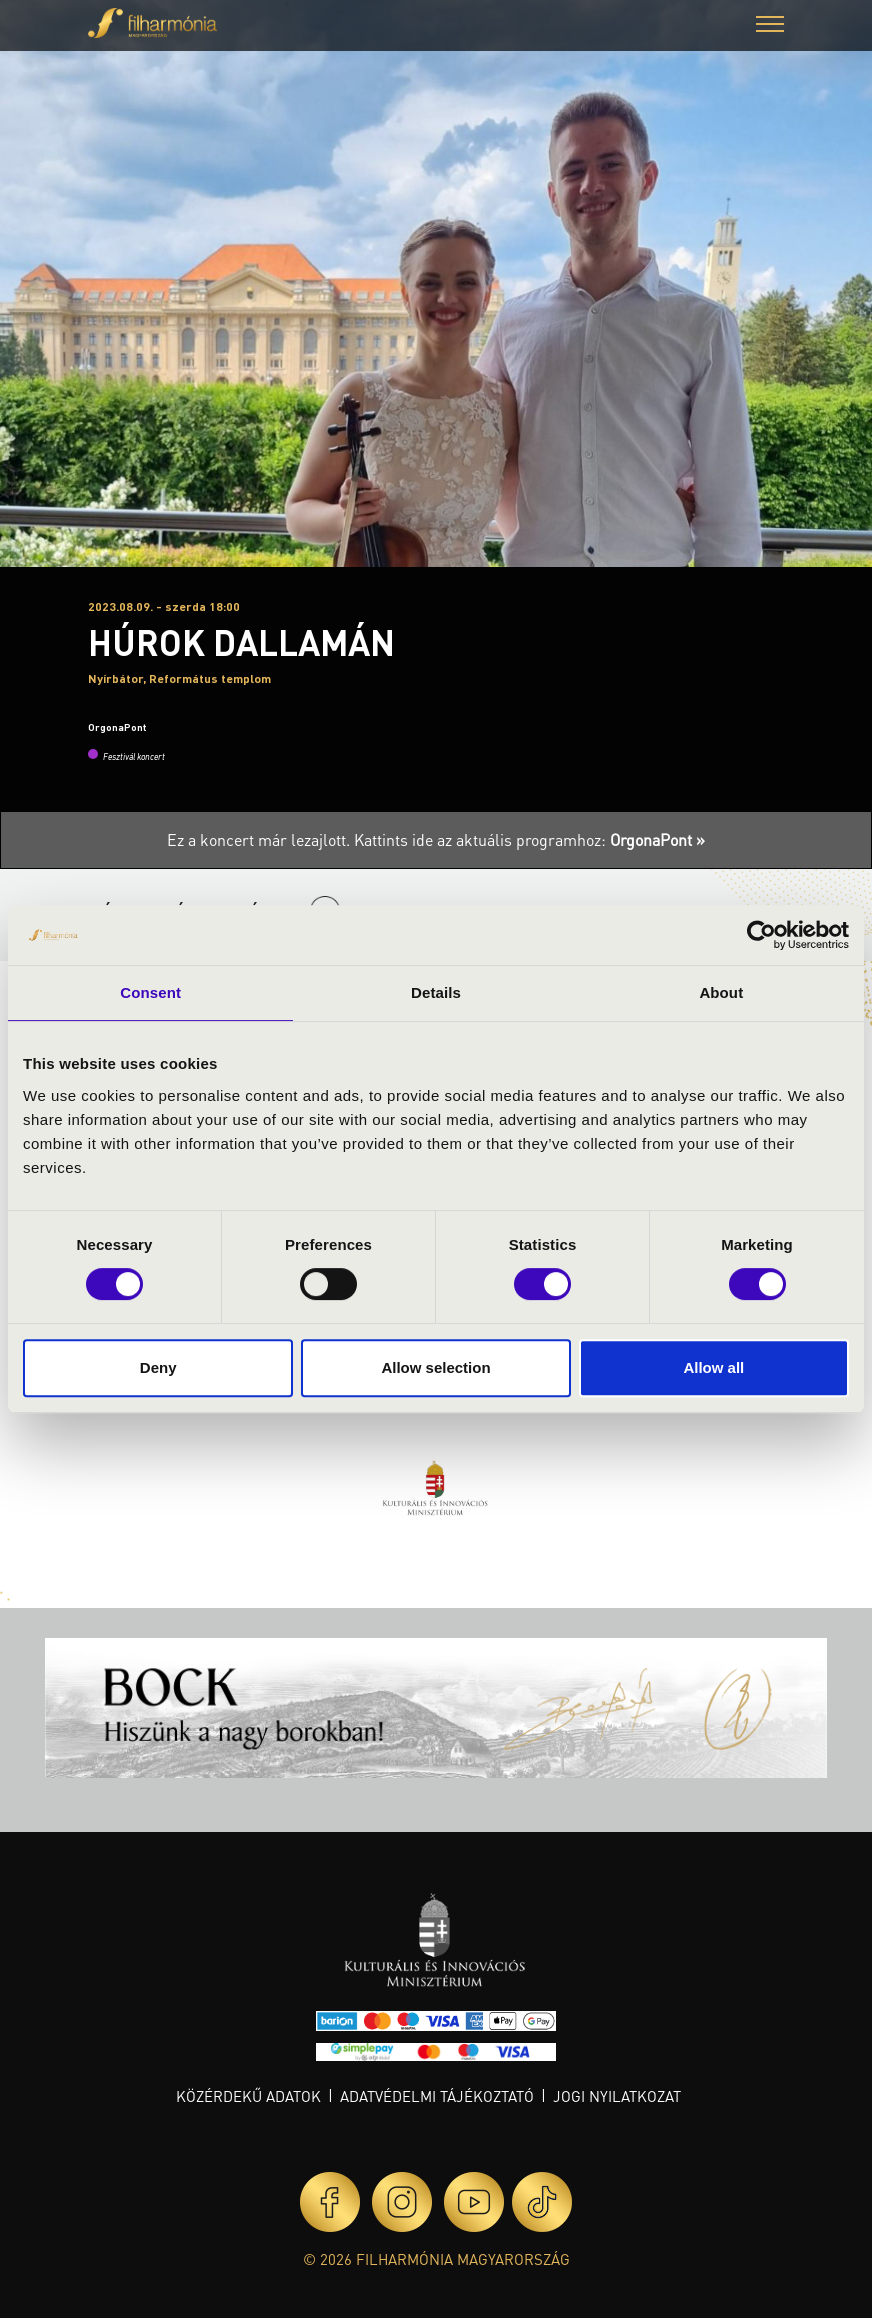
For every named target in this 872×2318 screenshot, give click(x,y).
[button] (770, 26)
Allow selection (435, 1367)
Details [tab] (436, 992)
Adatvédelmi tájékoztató (437, 2096)
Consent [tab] (150, 992)
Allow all (713, 1367)
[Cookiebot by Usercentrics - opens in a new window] (761, 935)
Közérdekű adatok (248, 2096)
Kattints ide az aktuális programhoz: (529, 839)
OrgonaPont (117, 727)
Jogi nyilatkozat (617, 2096)
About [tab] (721, 992)
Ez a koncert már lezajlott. (260, 839)
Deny (158, 1367)
